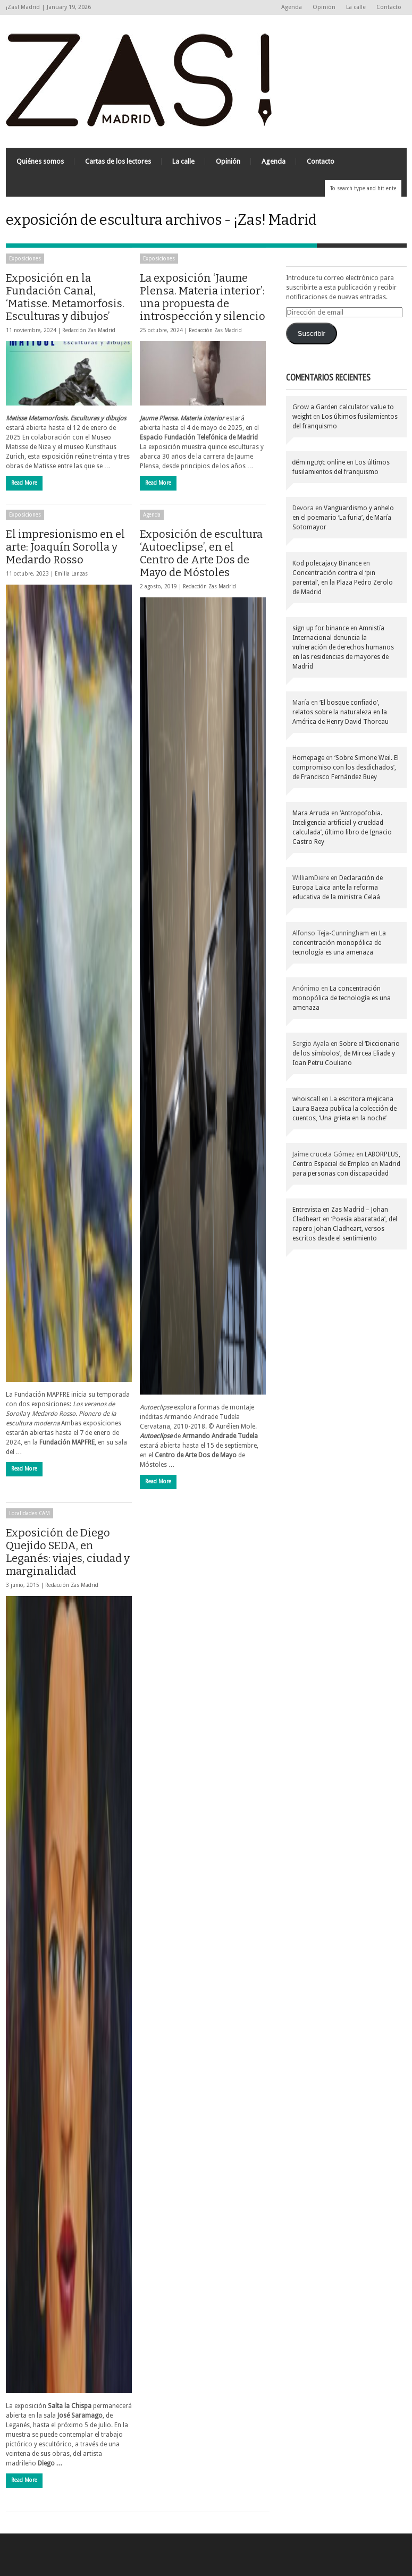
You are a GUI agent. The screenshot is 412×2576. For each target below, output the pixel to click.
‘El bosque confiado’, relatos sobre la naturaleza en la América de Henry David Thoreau (340, 712)
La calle (356, 7)
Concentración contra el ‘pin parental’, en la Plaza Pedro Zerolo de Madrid (342, 582)
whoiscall (306, 1099)
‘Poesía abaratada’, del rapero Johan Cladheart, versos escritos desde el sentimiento (344, 1228)
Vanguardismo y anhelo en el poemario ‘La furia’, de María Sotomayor (343, 517)
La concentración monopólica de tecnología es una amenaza (339, 943)
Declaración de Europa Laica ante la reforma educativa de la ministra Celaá (337, 887)
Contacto (388, 7)
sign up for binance (320, 628)
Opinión (324, 7)
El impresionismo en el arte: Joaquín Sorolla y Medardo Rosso (65, 547)
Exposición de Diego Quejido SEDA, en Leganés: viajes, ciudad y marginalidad (68, 1551)
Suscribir (311, 333)
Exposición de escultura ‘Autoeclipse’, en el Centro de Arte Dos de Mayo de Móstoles (201, 553)
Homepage (308, 758)
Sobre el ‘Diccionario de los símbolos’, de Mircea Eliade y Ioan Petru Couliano (346, 1053)
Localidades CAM (29, 1513)
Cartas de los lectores (118, 161)
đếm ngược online (319, 462)
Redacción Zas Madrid (88, 330)
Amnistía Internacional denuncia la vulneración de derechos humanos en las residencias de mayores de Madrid (343, 647)
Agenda (291, 7)
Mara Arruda (311, 813)
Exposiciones (25, 258)
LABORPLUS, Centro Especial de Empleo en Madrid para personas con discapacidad (346, 1164)
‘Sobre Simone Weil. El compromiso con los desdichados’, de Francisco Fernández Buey (345, 767)
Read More (24, 483)
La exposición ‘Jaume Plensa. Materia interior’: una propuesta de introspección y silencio (202, 297)
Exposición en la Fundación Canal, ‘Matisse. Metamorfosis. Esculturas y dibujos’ (65, 297)
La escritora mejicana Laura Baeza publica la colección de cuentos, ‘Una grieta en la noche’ (344, 1108)
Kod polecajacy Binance (326, 563)
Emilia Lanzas (71, 574)
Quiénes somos (40, 161)
